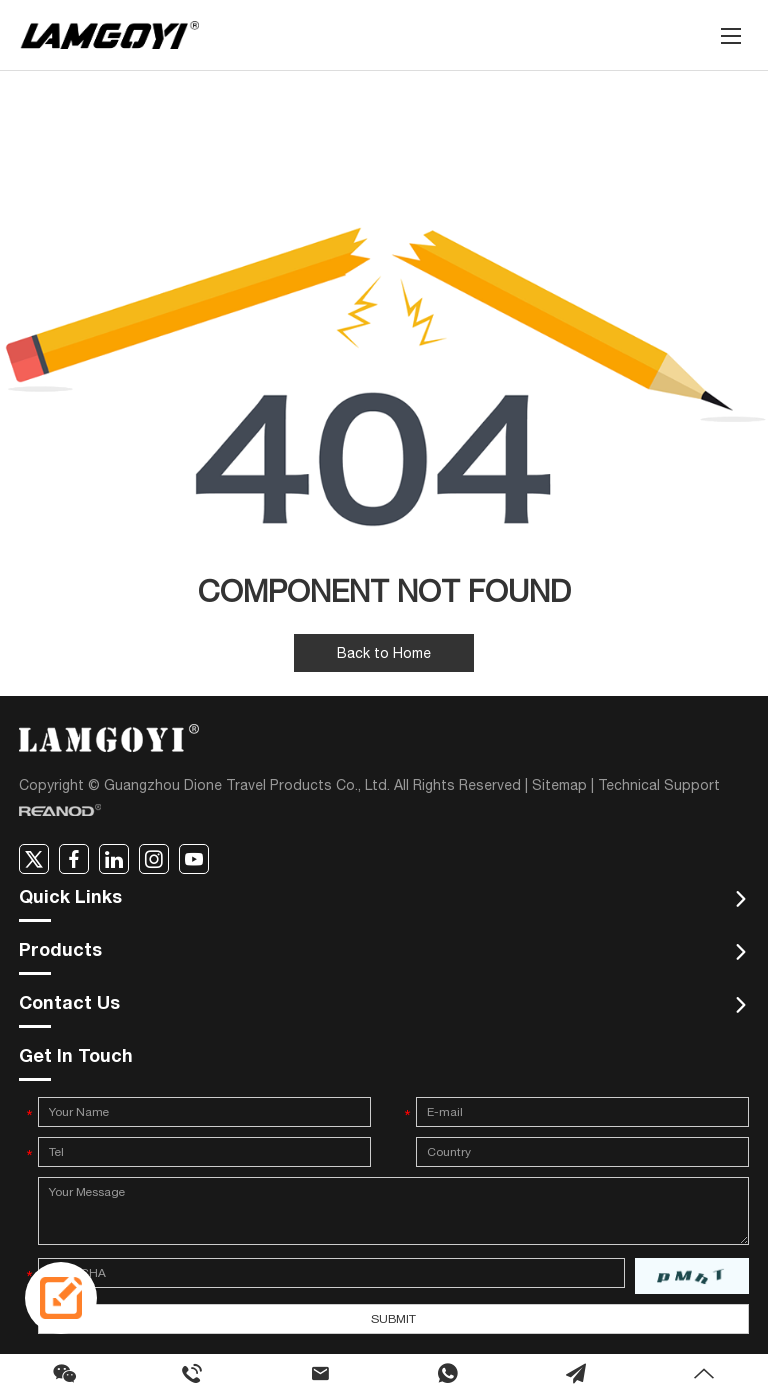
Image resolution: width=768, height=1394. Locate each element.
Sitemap (559, 785)
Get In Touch (76, 1058)
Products (60, 952)
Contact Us (69, 1005)
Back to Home (384, 653)
